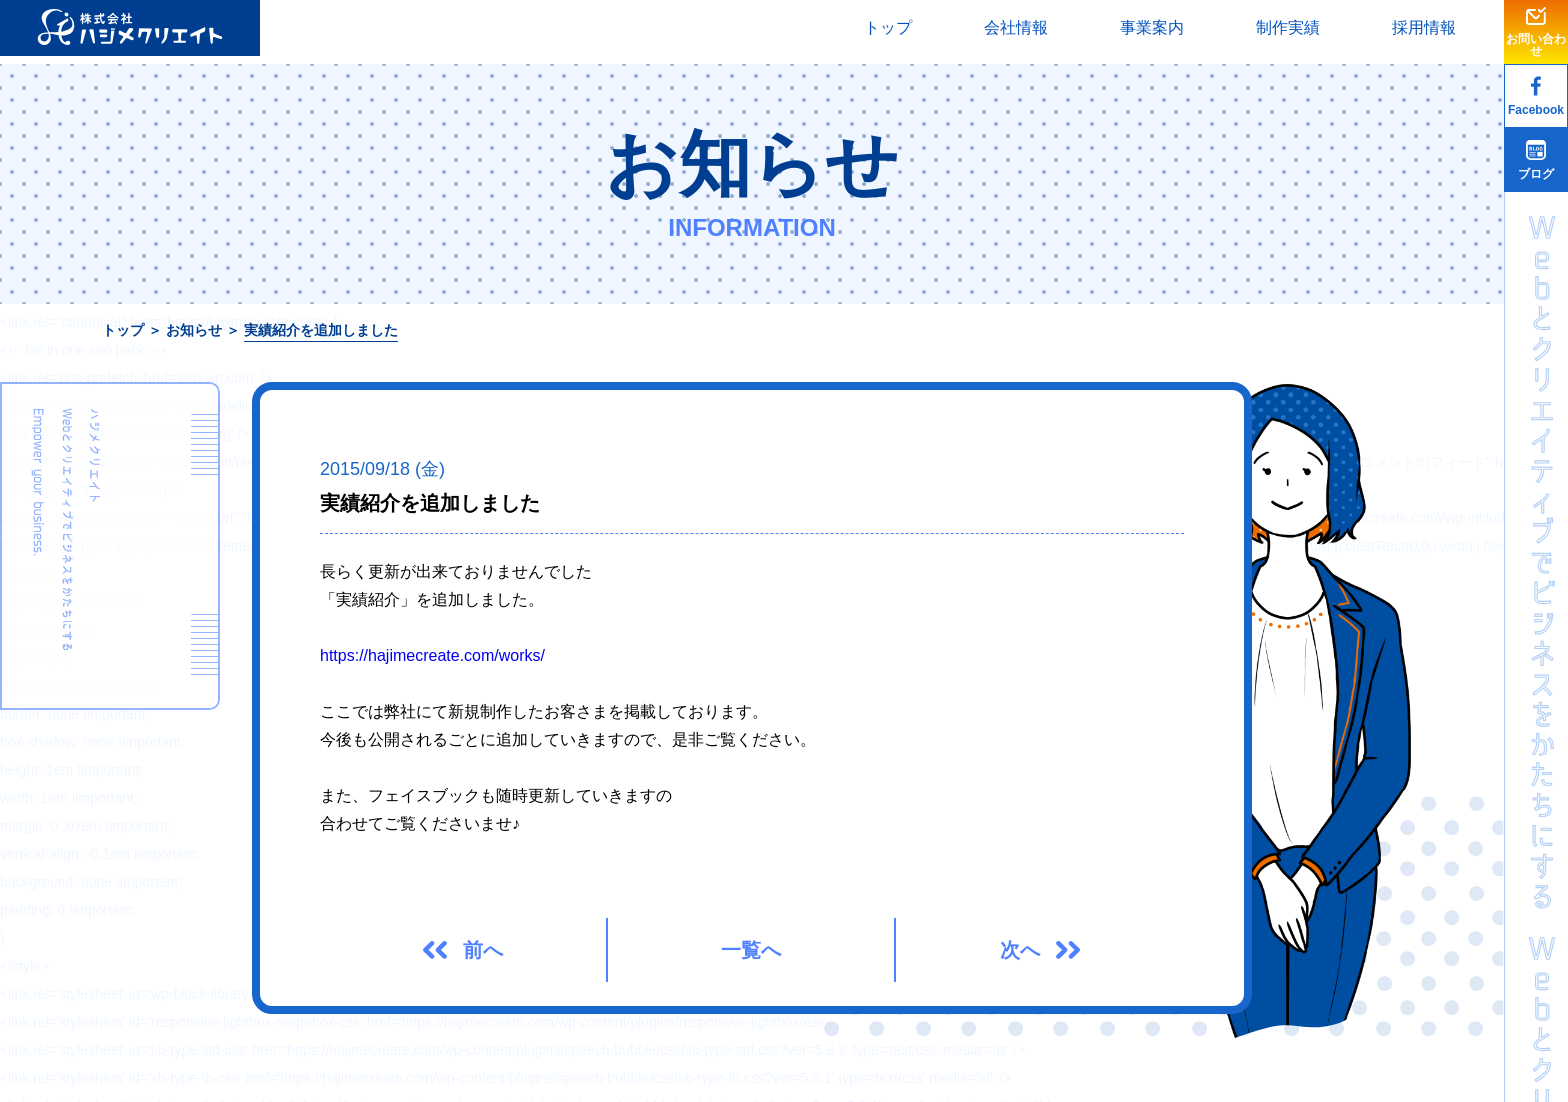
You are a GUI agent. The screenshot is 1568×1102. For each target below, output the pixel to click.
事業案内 (1152, 27)
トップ (888, 27)
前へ (483, 950)
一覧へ (751, 950)
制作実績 (1288, 27)
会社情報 (1016, 27)
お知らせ (194, 330)
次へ (1020, 950)
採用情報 (1424, 27)
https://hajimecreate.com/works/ (432, 655)
